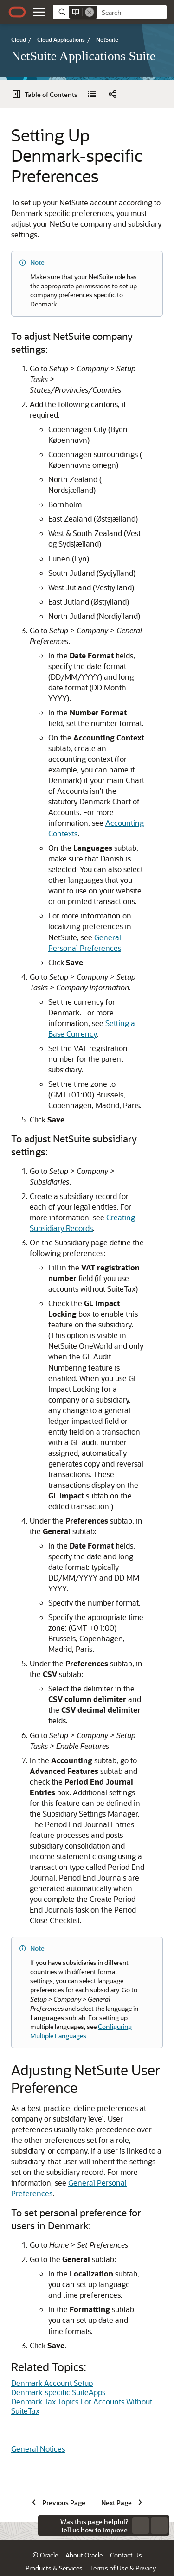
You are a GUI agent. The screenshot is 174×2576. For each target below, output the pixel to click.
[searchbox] (132, 12)
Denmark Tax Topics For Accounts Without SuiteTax (81, 2247)
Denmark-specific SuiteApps (58, 2234)
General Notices (38, 2290)
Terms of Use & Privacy (123, 2548)
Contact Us (126, 2535)
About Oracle (84, 2535)
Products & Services (54, 2548)
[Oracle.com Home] (17, 12)
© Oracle (45, 2535)
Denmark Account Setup (52, 2225)
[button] (38, 12)
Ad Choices (91, 2561)
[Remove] (89, 12)
